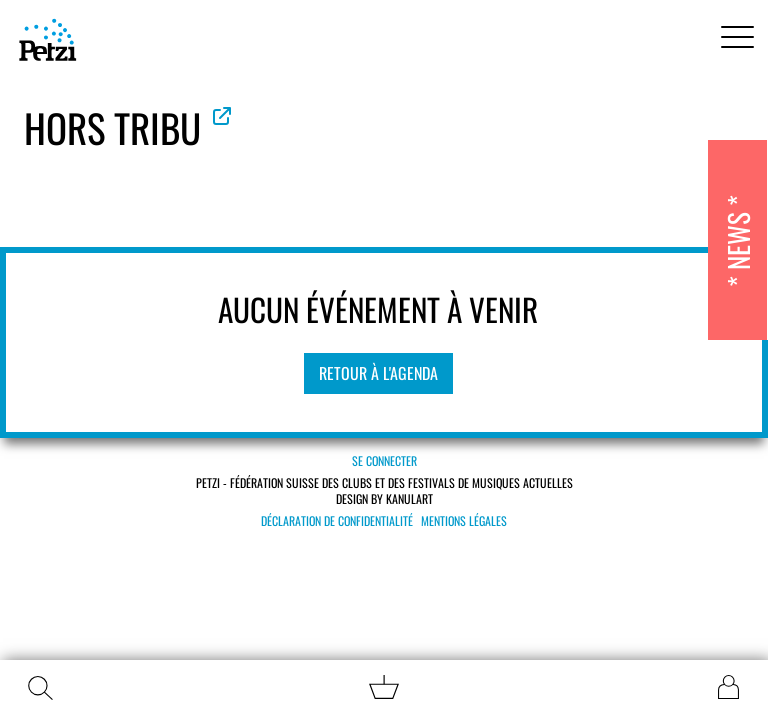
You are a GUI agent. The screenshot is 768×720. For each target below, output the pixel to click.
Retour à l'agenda (378, 373)
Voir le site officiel (222, 116)
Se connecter (384, 460)
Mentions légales (464, 521)
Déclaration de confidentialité (337, 521)
